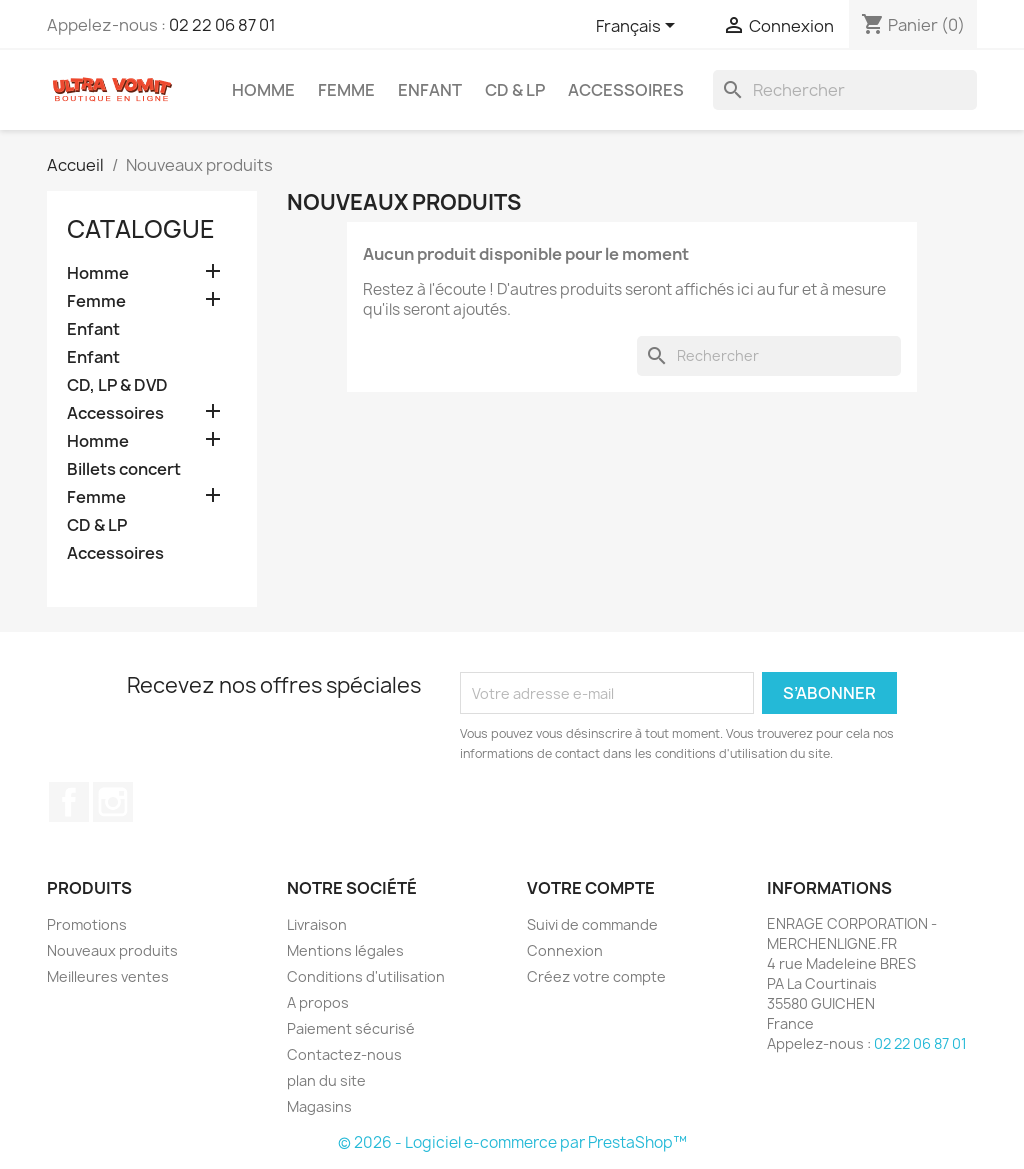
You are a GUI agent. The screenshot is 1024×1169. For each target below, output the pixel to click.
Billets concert (124, 469)
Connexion (565, 950)
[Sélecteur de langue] (639, 27)
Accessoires (626, 90)
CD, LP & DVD (117, 385)
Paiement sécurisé (351, 1028)
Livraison (317, 924)
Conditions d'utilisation (366, 976)
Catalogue (141, 229)
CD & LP (515, 90)
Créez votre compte (596, 976)
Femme (346, 90)
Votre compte (591, 888)
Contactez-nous (344, 1054)
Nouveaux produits (112, 950)
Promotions (87, 924)
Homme (263, 90)
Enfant (430, 90)
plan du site (326, 1080)
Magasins (319, 1106)
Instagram (113, 802)
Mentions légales (345, 950)
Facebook (69, 802)
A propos (318, 1002)
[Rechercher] (845, 90)
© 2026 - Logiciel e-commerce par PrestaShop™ (512, 1142)
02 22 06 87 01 (222, 25)
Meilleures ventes (108, 976)
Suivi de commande (592, 924)
